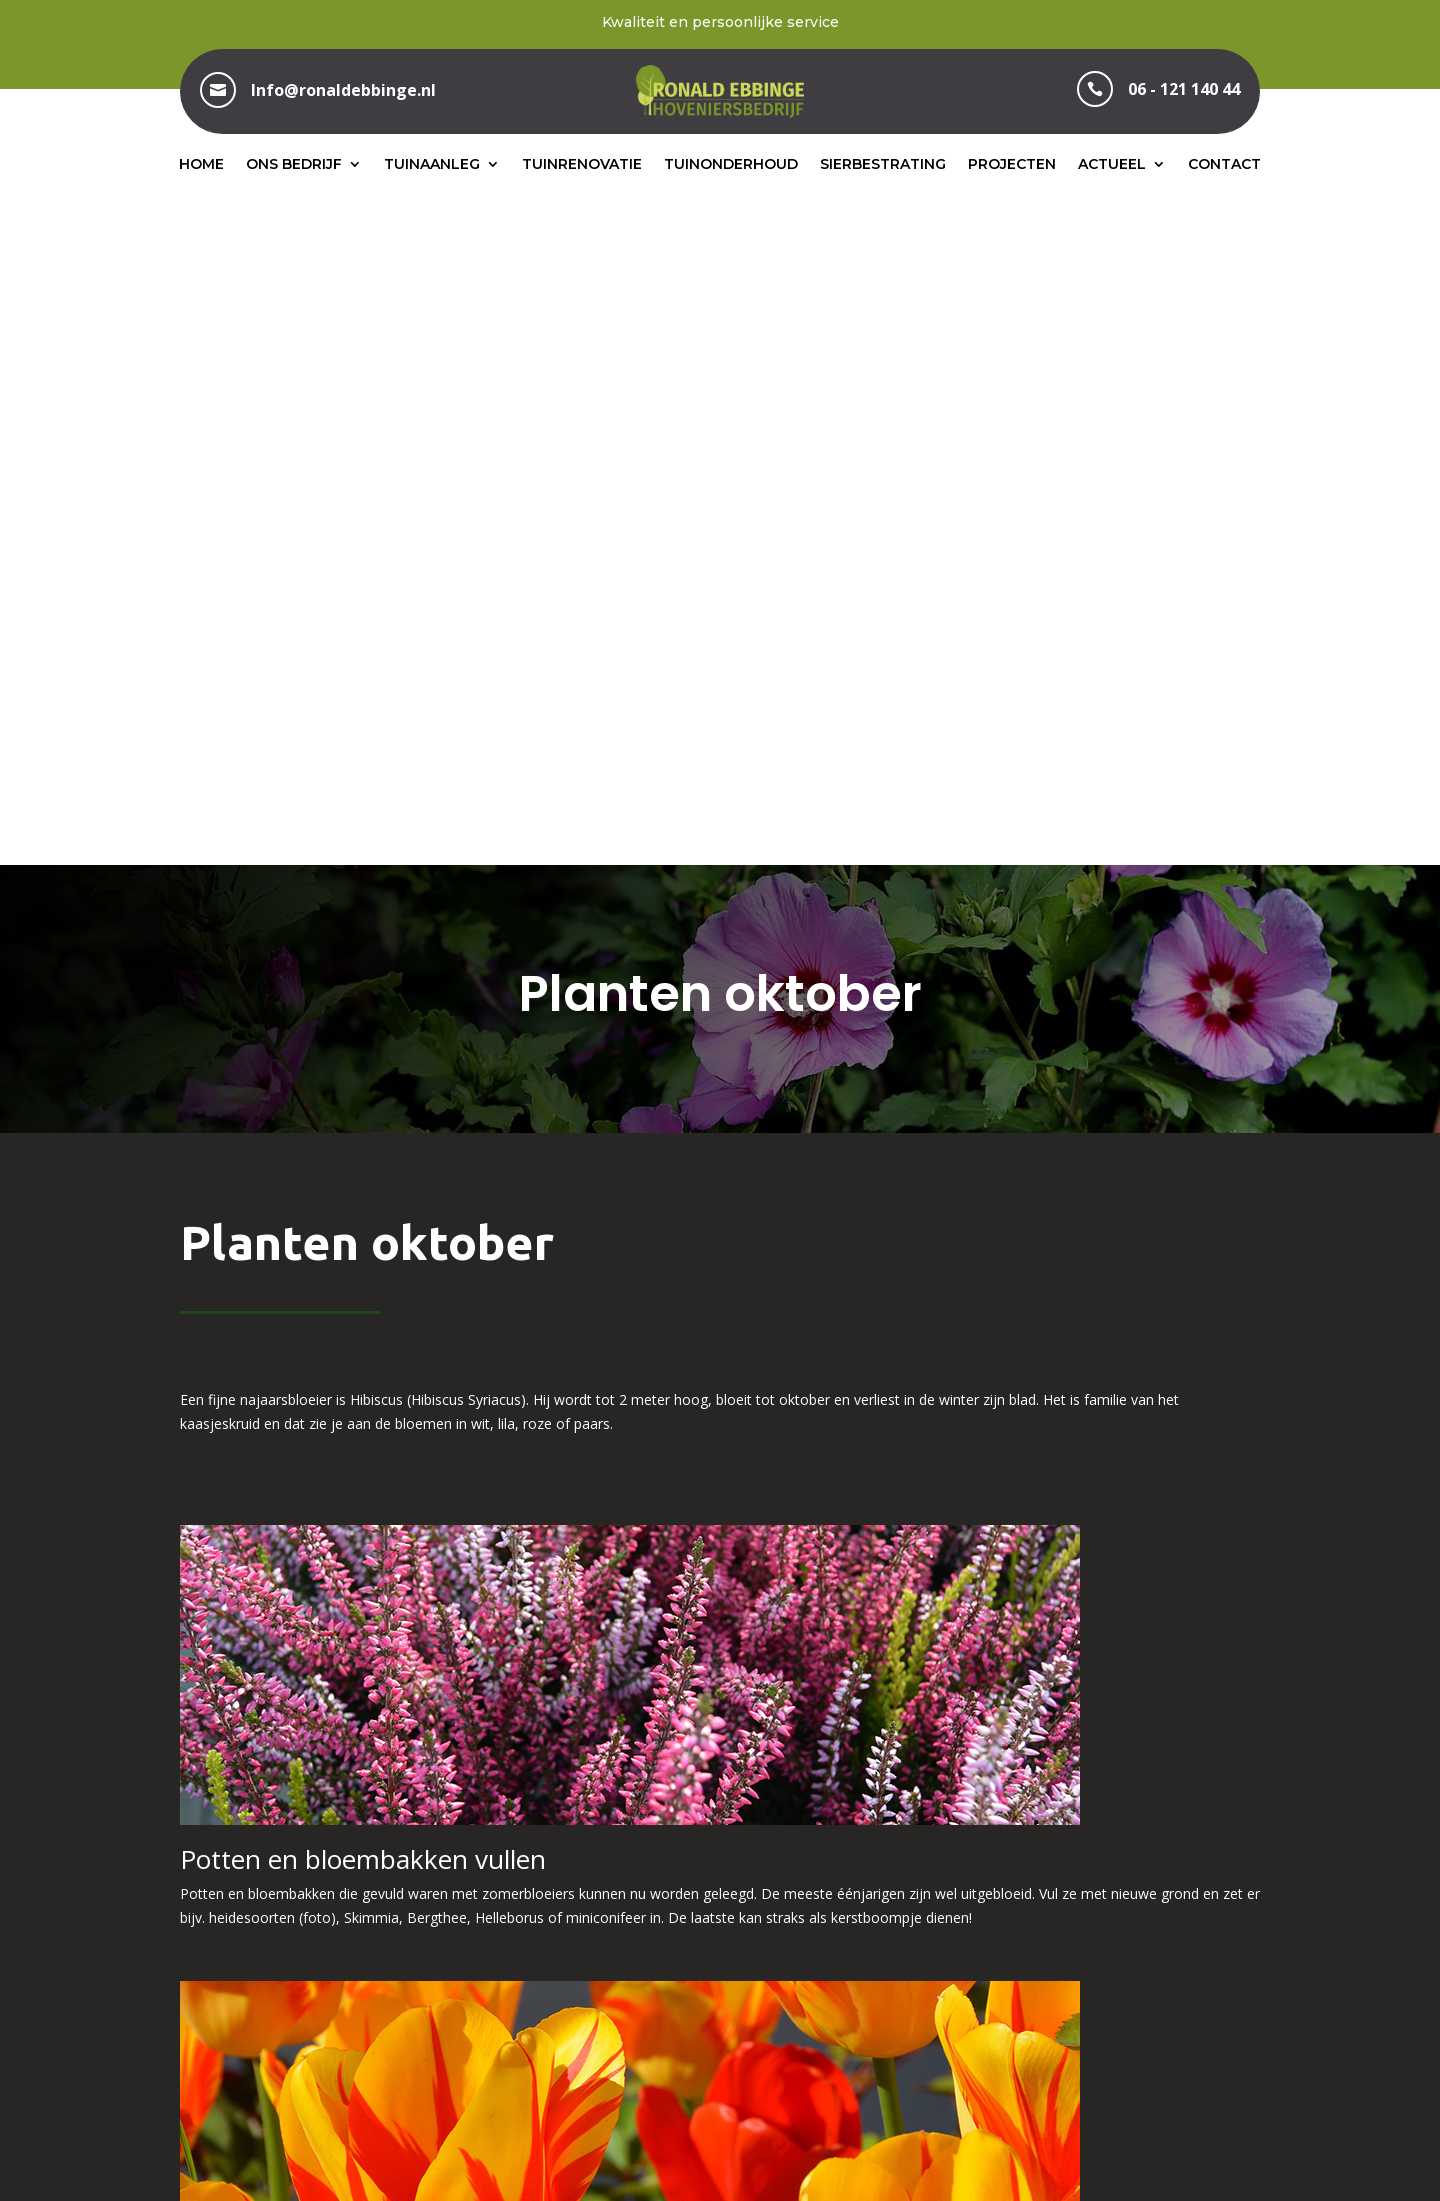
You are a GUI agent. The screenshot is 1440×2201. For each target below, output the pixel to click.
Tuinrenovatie (582, 164)
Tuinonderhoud (731, 164)
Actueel (1112, 164)
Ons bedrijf (294, 164)
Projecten (1012, 164)
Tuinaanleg (432, 164)
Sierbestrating (883, 164)
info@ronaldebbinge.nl (1099, 1971)
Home (201, 164)
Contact (1224, 164)
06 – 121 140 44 (719, 1971)
